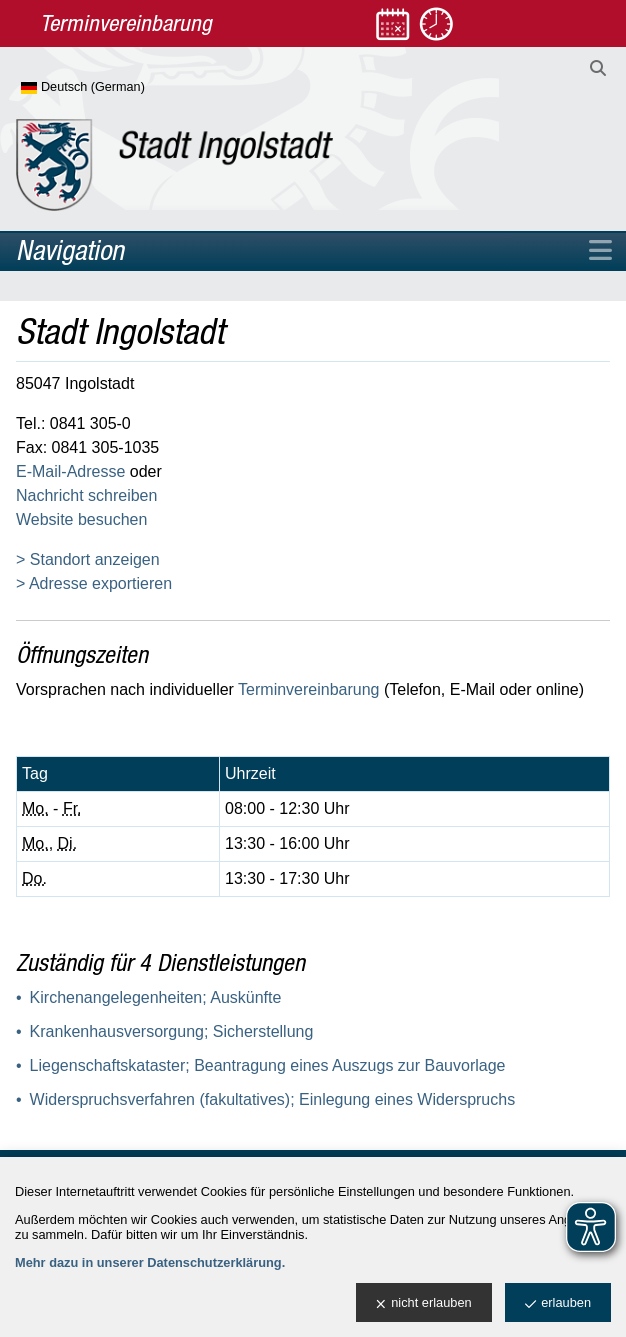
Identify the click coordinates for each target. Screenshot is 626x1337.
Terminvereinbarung (308, 689)
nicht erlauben (423, 1303)
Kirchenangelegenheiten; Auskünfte (156, 997)
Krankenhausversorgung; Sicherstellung (172, 1031)
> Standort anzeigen (88, 559)
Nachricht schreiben (86, 495)
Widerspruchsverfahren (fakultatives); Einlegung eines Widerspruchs (273, 1099)
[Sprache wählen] (115, 88)
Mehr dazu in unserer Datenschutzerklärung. (150, 1262)
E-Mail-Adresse (70, 471)
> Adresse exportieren (94, 583)
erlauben (558, 1303)
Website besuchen (81, 519)
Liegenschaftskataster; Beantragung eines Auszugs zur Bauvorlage (268, 1065)
